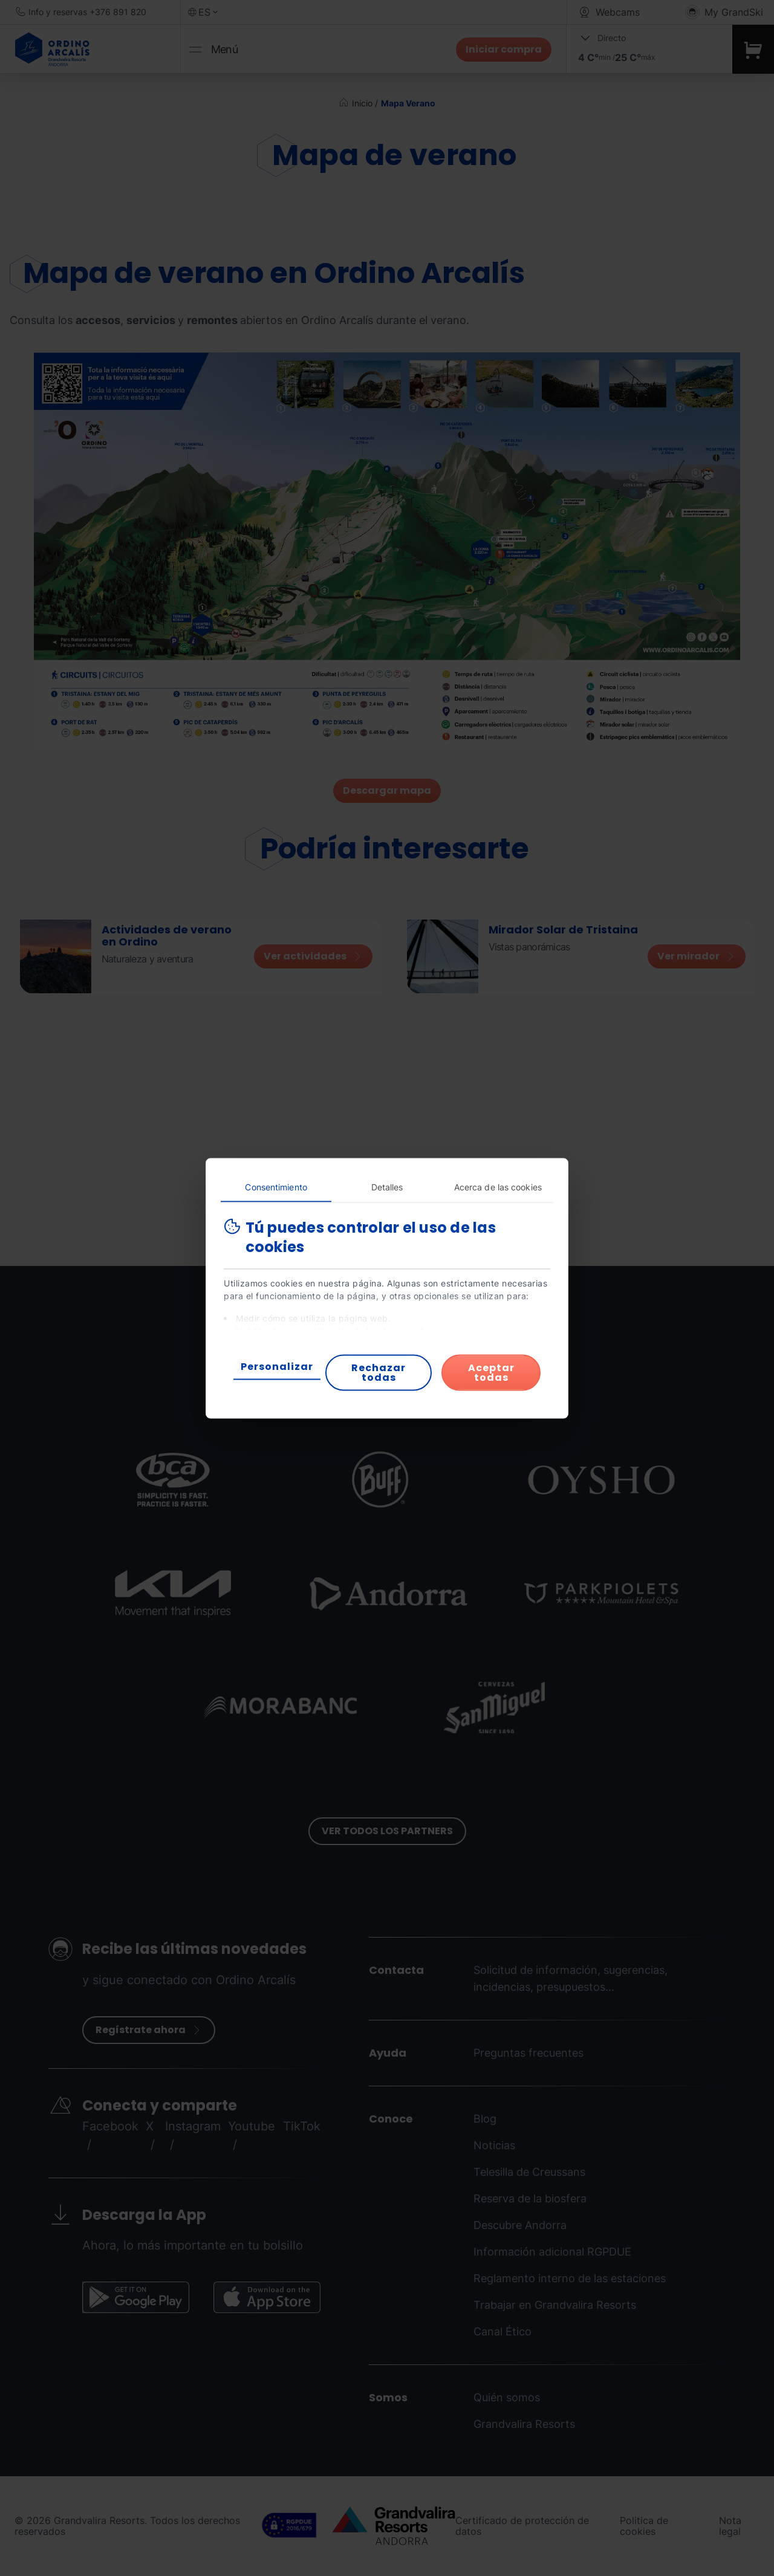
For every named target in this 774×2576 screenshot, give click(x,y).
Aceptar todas (491, 1372)
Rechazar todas (378, 1372)
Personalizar (277, 1366)
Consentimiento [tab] (276, 1186)
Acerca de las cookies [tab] (498, 1186)
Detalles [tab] (387, 1186)
